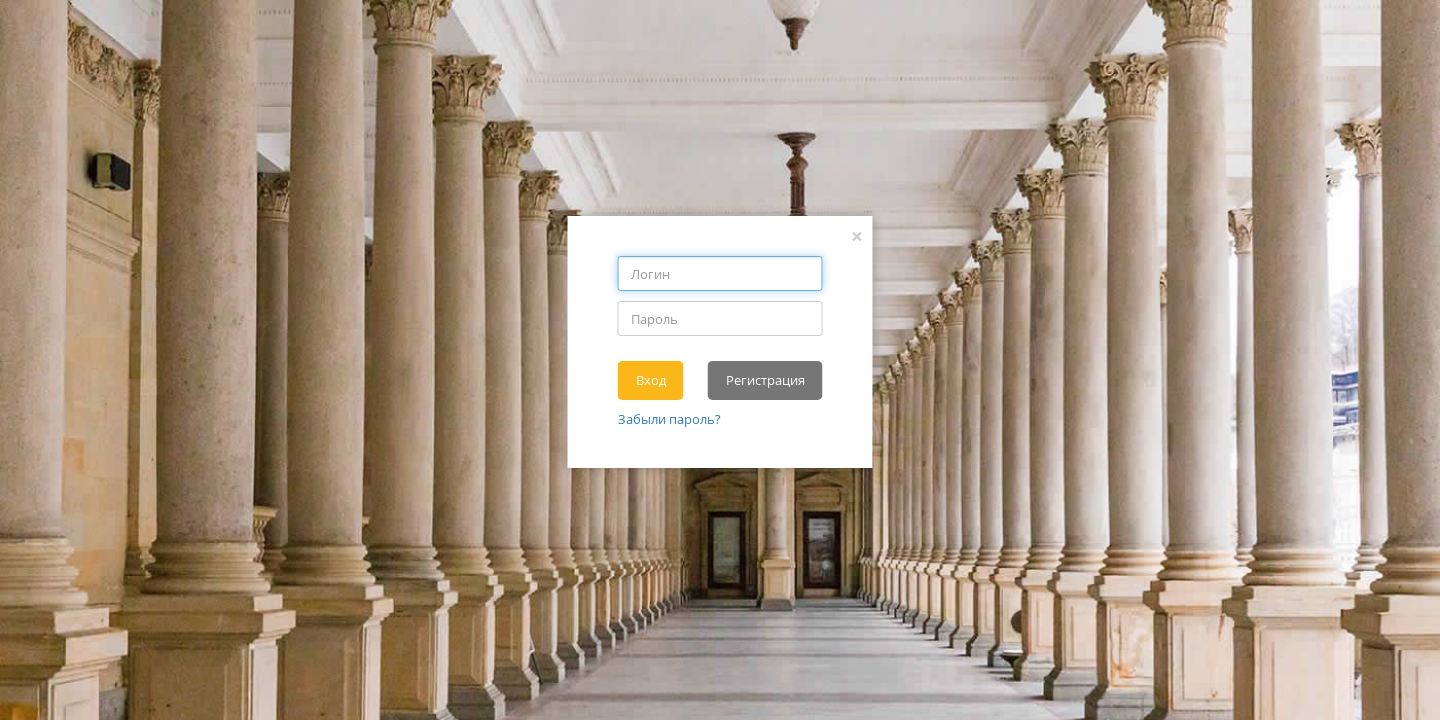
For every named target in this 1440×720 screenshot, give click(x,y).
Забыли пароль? (669, 419)
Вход (651, 380)
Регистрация (765, 380)
